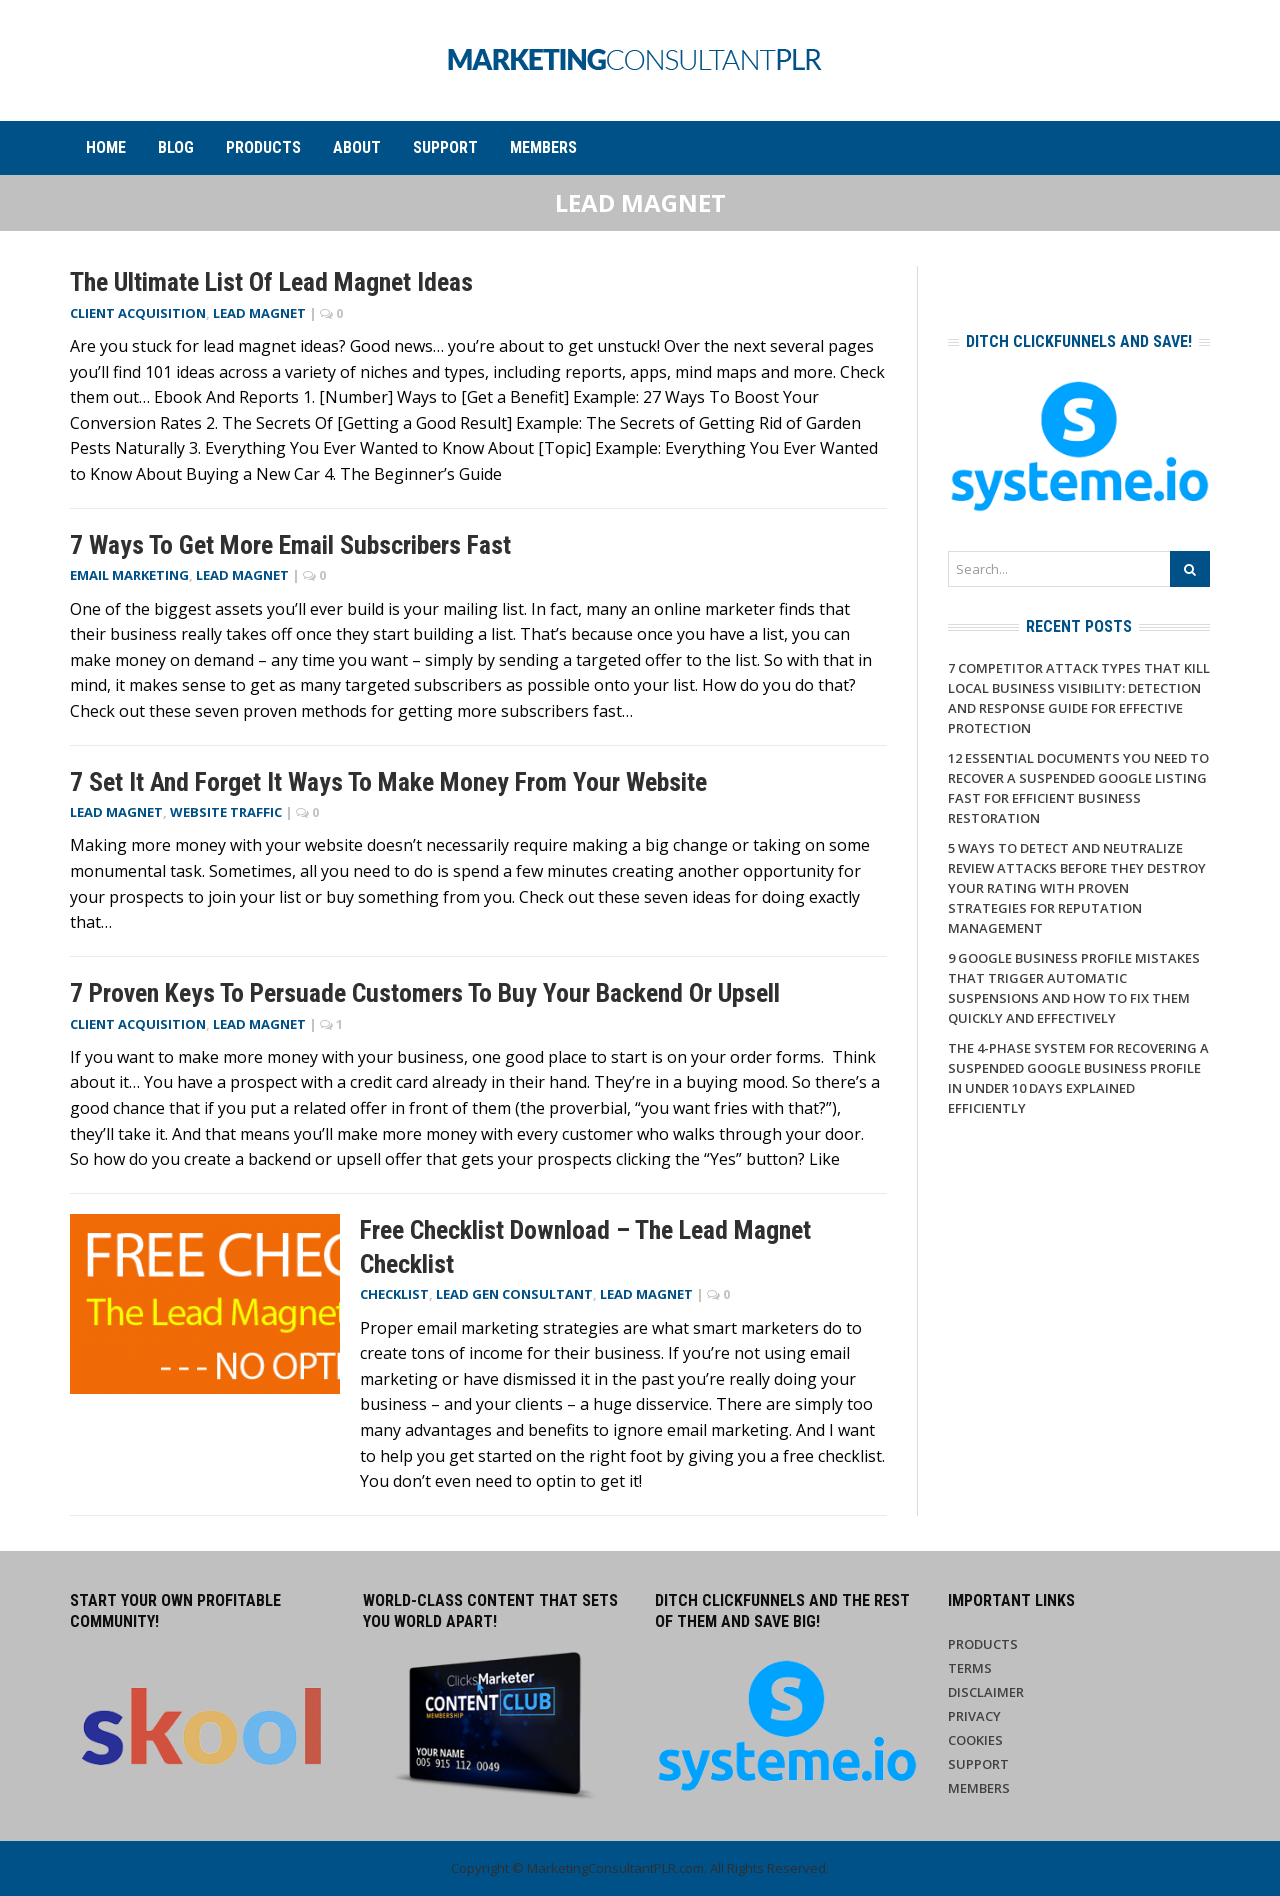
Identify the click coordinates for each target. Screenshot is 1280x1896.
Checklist (394, 1294)
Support (445, 147)
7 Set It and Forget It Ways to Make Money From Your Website (388, 782)
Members (543, 147)
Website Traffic (226, 812)
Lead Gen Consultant (514, 1294)
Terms (970, 1668)
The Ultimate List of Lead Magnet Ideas (271, 282)
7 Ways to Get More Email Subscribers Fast (290, 545)
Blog (176, 147)
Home (106, 147)
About (357, 147)
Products (263, 147)
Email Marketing (129, 575)
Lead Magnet (259, 313)
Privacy (974, 1716)
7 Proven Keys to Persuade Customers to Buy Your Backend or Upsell (425, 993)
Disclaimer (986, 1692)
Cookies (975, 1740)
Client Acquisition (138, 313)
